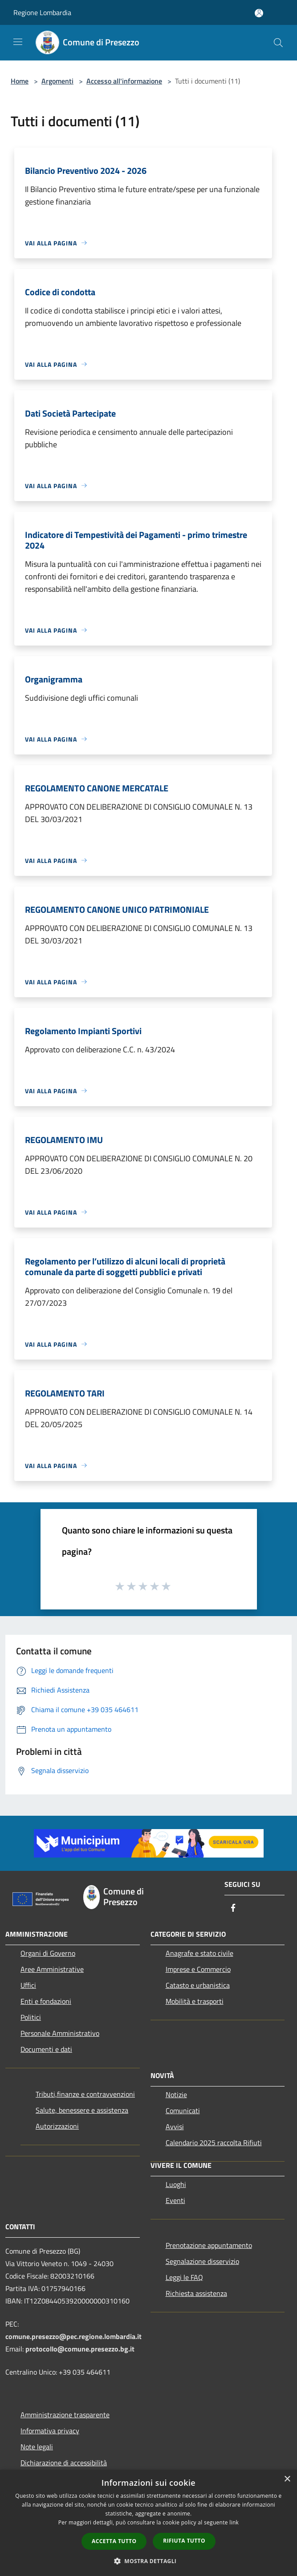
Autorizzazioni (57, 2126)
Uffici (28, 1985)
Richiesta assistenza (196, 2293)
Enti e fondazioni (45, 2001)
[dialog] (148, 2523)
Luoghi (176, 2184)
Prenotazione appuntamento (209, 2245)
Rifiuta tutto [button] (184, 2540)
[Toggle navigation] (17, 41)
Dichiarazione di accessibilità (63, 2462)
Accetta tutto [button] (114, 2541)
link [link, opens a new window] (234, 2522)
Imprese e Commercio (198, 1969)
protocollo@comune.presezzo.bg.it (79, 2348)
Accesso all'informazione (124, 81)
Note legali (36, 2446)
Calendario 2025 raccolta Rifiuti (214, 2142)
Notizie (176, 2094)
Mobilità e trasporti (195, 2001)
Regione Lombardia (42, 12)
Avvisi (175, 2126)
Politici (30, 2017)
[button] (149, 2560)
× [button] (287, 2479)
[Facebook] (233, 1908)
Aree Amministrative (52, 1969)
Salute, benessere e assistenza (82, 2110)
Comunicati (183, 2110)
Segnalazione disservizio (202, 2261)
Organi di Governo (47, 1953)
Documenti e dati (46, 2049)
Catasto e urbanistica (198, 1985)
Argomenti (57, 81)
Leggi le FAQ (184, 2277)
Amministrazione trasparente (65, 2414)
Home (19, 81)
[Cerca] (278, 42)
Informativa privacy (49, 2430)
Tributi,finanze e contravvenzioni (85, 2094)
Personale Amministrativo (59, 2033)
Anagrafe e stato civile (199, 1953)
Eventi (175, 2200)
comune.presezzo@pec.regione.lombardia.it (73, 2336)
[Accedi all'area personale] (259, 13)
